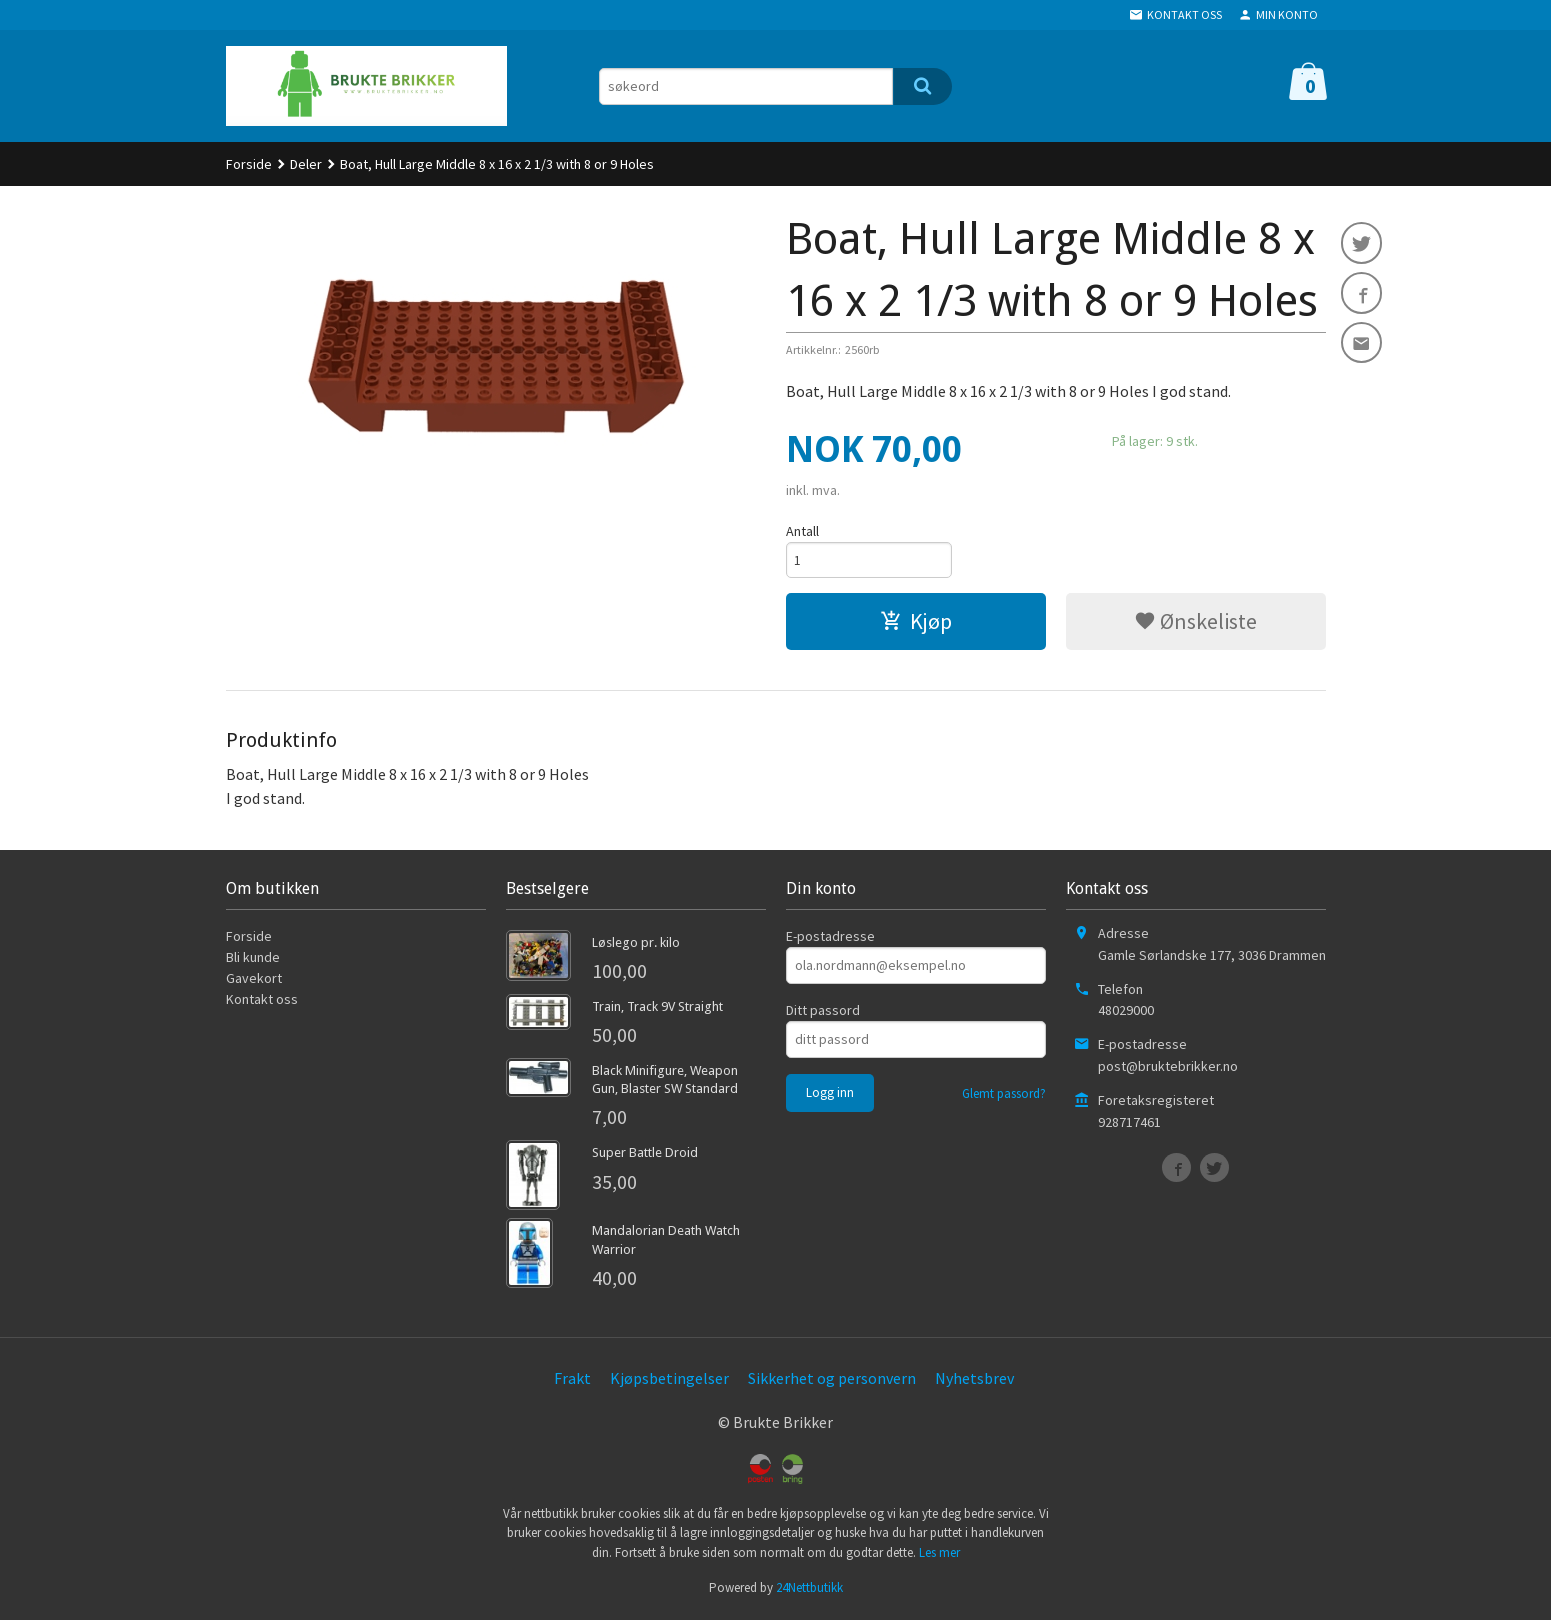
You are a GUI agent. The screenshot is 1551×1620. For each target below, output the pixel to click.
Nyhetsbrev (974, 1380)
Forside (249, 164)
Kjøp (916, 623)
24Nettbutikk (809, 1589)
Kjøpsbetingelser (669, 1380)
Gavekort (254, 980)
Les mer (939, 1554)
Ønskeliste (1195, 623)
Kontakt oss (262, 1001)
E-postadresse (830, 938)
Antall (802, 531)
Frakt (572, 1380)
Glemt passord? (1004, 1095)
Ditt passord (823, 1012)
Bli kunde (253, 959)
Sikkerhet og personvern (832, 1380)
